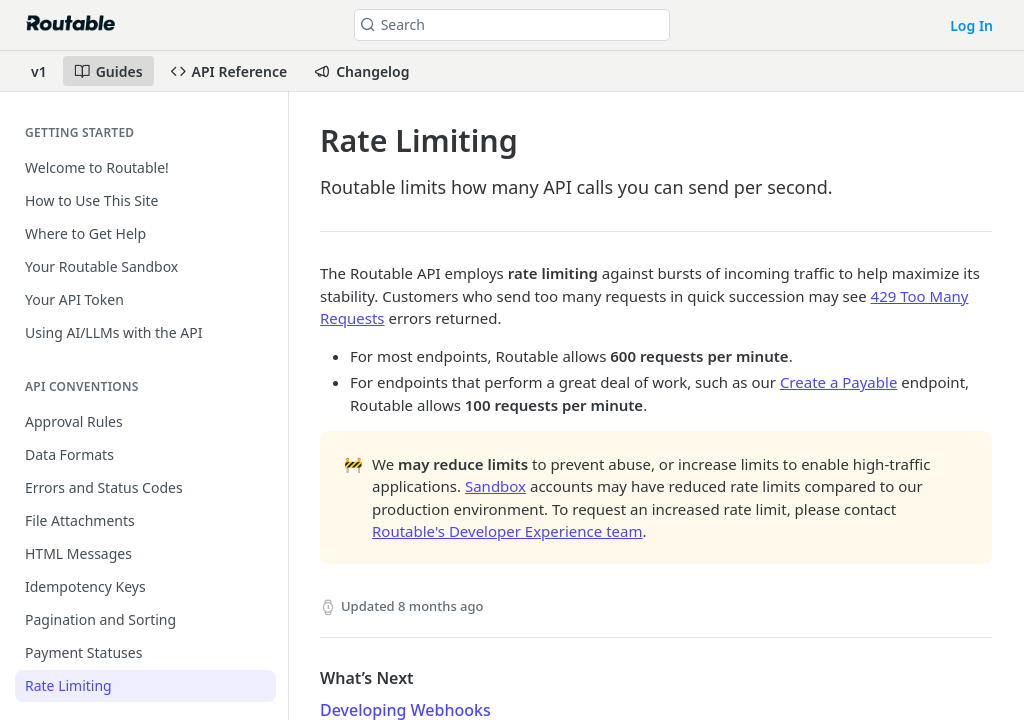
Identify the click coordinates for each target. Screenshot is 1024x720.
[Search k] (512, 25)
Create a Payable (838, 382)
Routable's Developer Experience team (507, 531)
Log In (971, 25)
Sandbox (495, 486)
